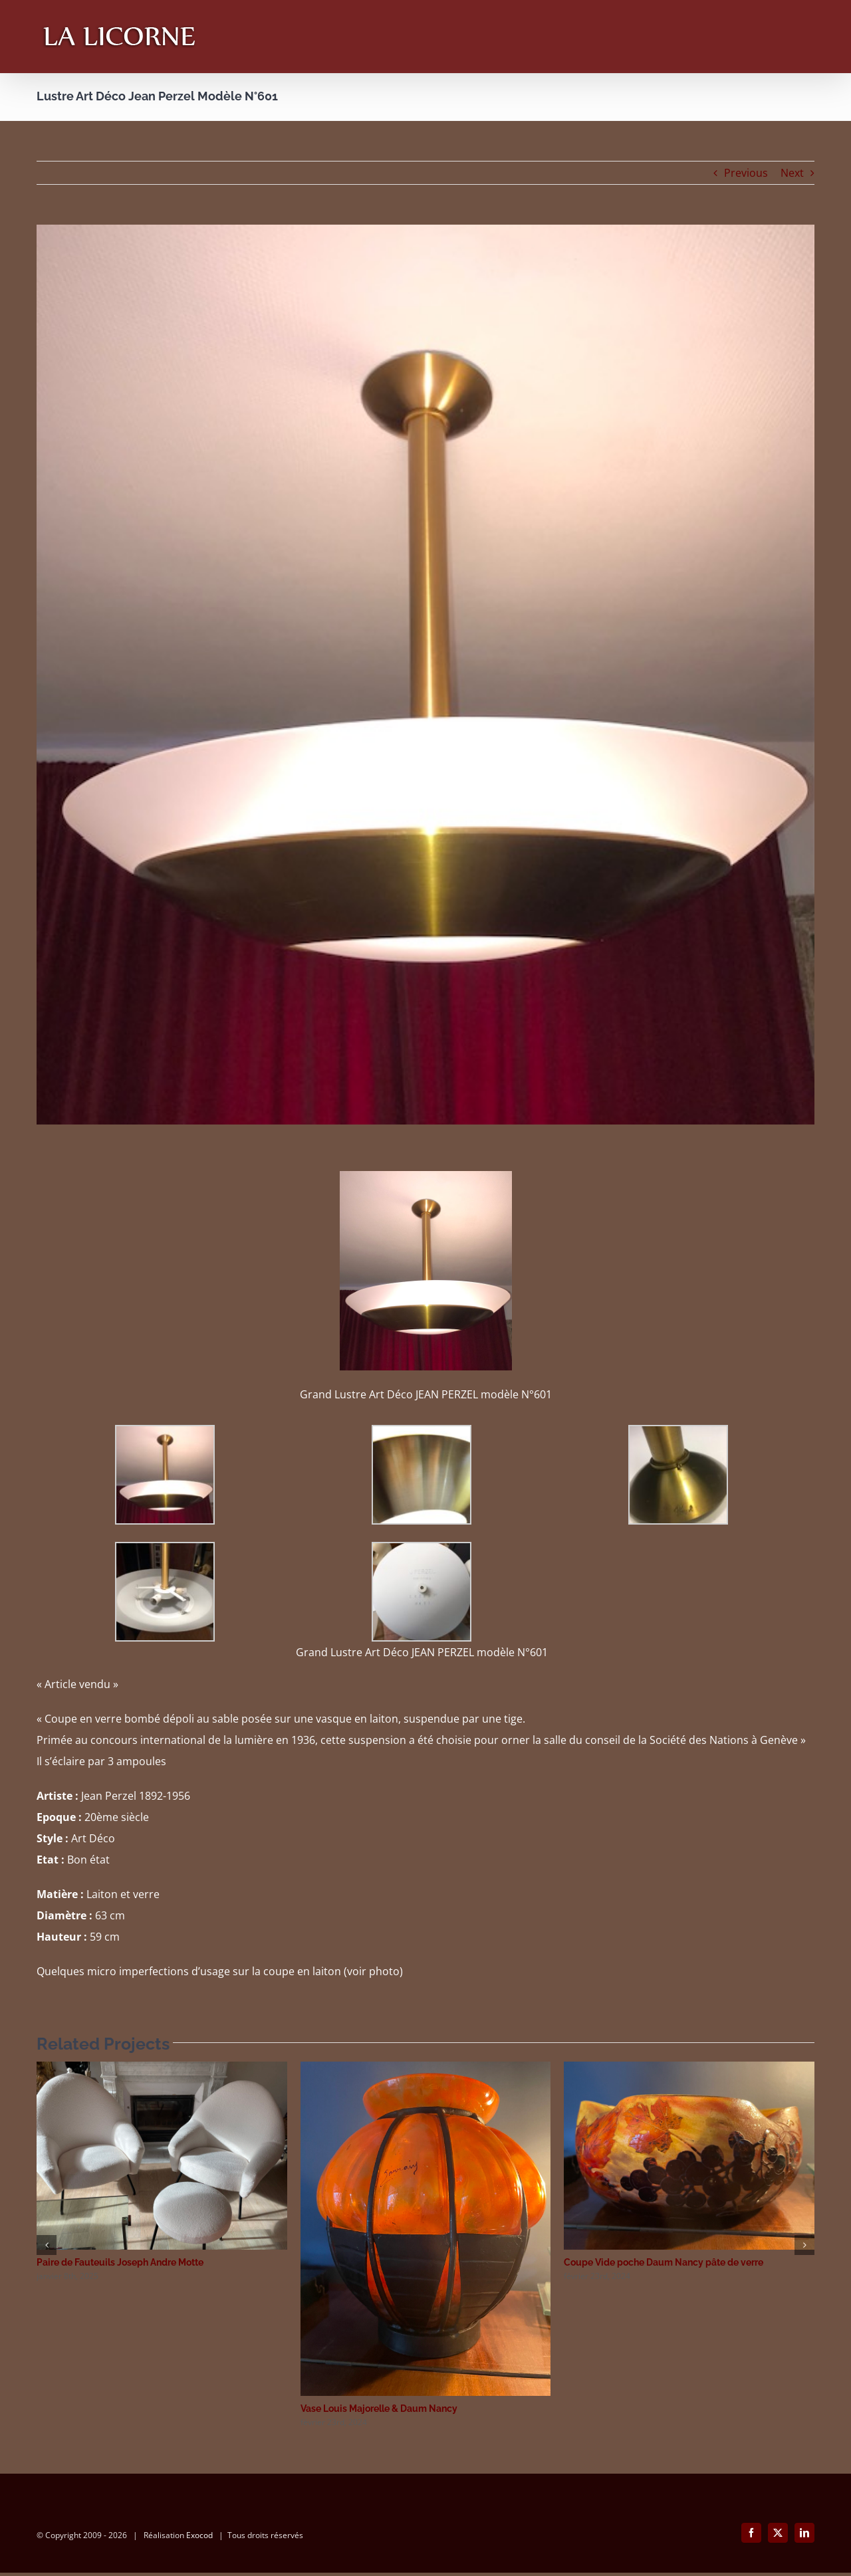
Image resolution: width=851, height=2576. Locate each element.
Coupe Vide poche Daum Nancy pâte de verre (663, 2262)
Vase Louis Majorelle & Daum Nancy (379, 2408)
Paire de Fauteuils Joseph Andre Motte (120, 2262)
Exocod (199, 2538)
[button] (47, 2245)
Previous (746, 172)
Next (792, 172)
